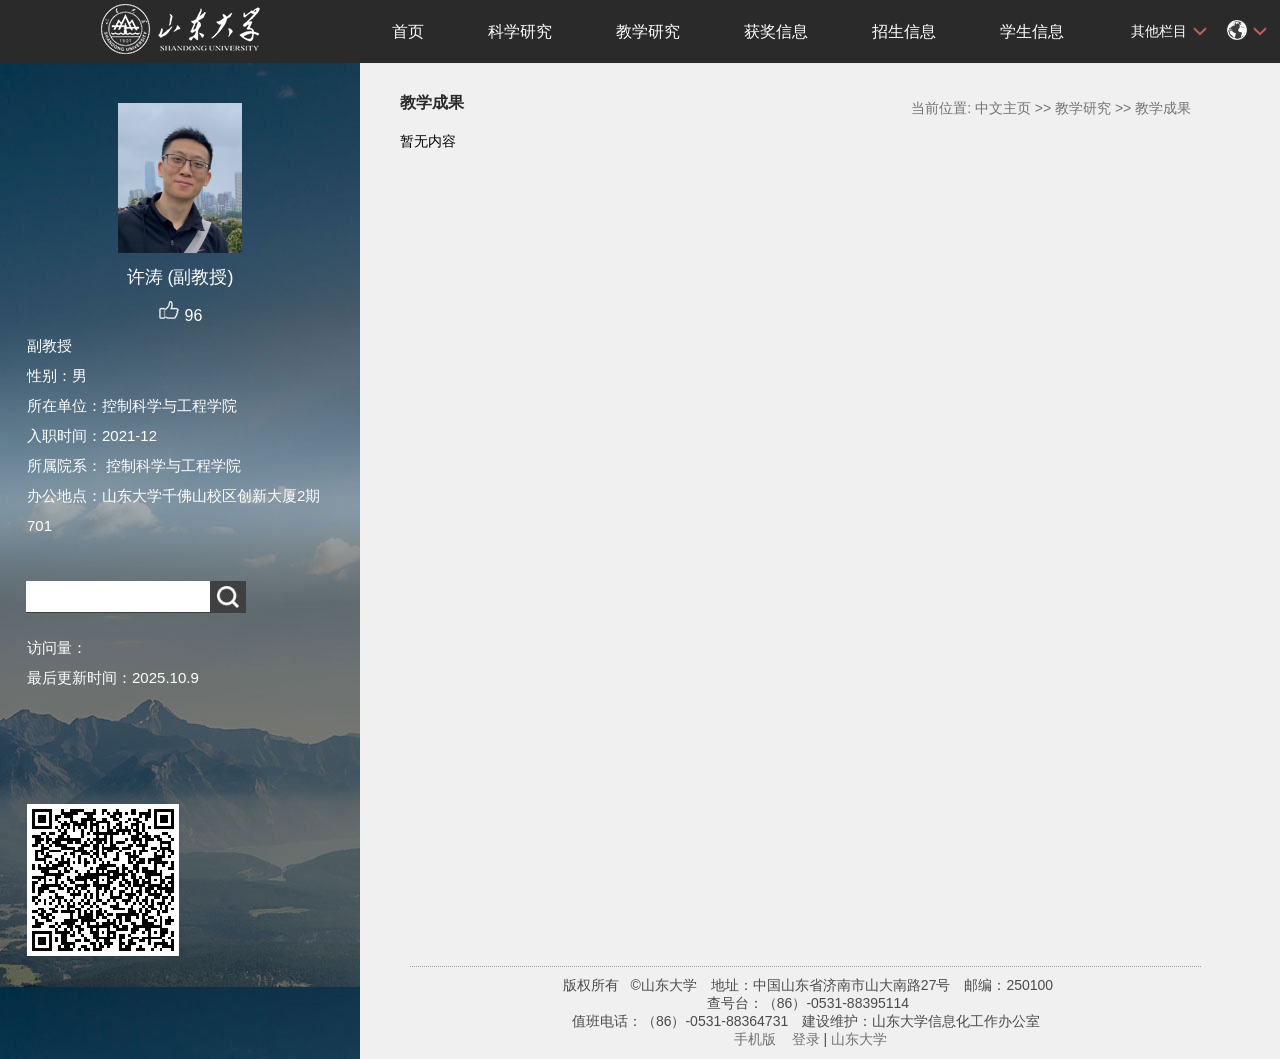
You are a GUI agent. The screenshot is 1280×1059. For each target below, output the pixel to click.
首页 (408, 31)
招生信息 (904, 31)
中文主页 (1003, 108)
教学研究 (648, 31)
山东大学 (859, 1039)
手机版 (755, 1039)
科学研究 (520, 31)
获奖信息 (776, 31)
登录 (806, 1039)
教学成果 (1163, 108)
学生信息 (1032, 31)
